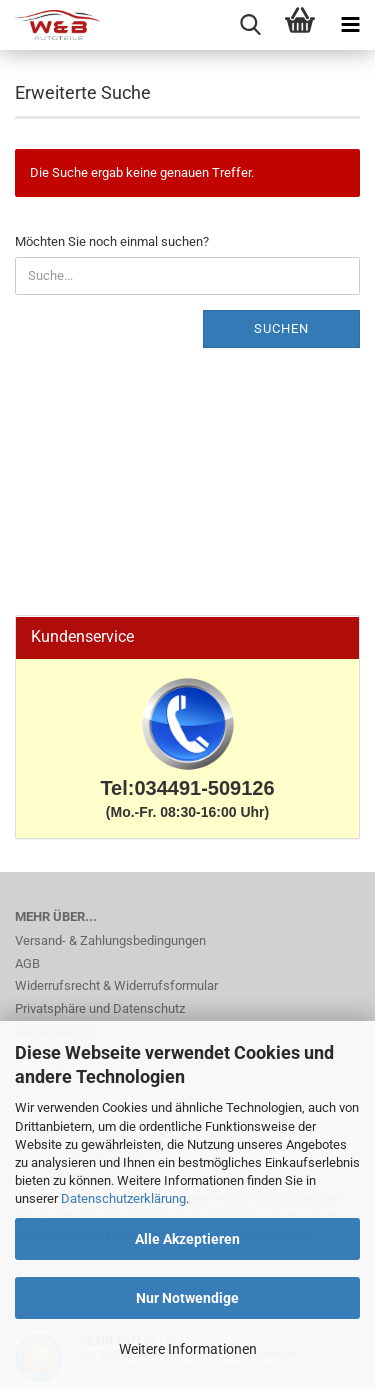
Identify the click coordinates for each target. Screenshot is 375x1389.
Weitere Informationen (188, 1349)
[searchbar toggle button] (250, 25)
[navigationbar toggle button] (350, 25)
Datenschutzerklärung (123, 1198)
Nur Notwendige (187, 1298)
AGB (27, 963)
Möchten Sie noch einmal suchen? (112, 241)
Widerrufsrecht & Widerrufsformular (116, 985)
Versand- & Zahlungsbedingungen (110, 940)
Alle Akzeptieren (187, 1239)
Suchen (281, 328)
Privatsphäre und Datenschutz (100, 1008)
